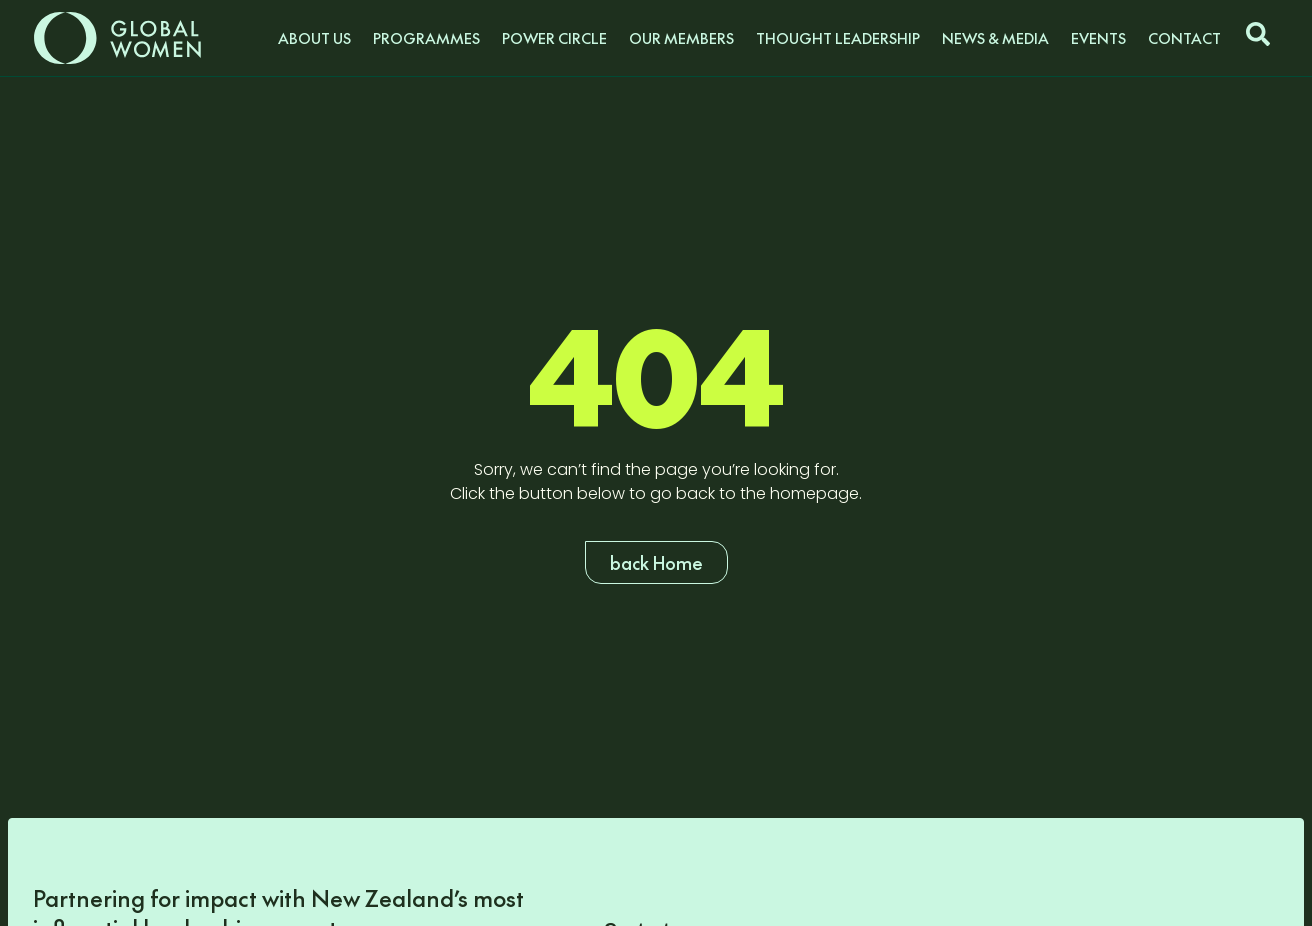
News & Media (995, 38)
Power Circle (554, 38)
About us (314, 38)
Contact (1184, 38)
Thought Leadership (838, 38)
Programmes (426, 38)
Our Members (681, 38)
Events (1098, 38)
